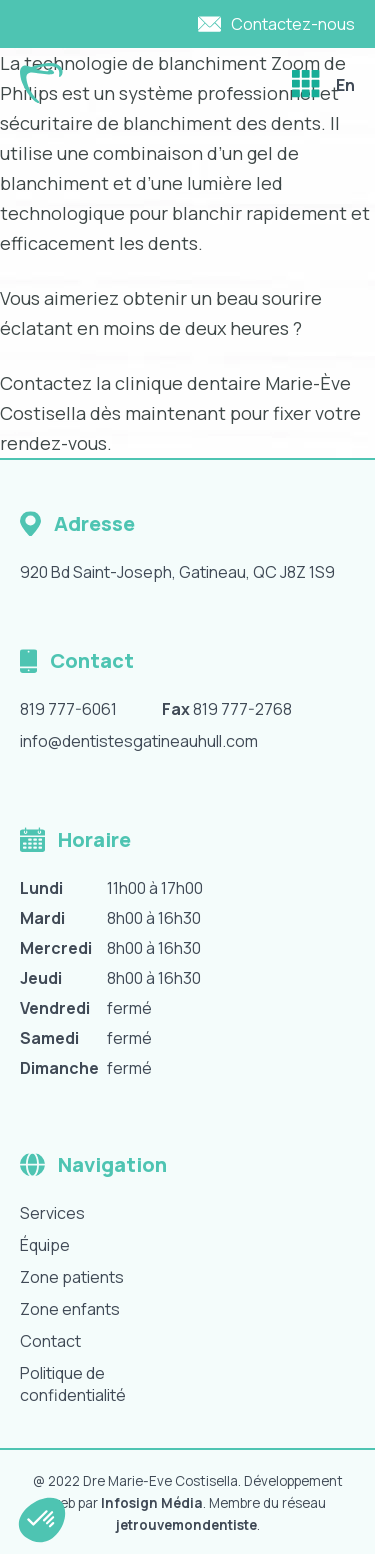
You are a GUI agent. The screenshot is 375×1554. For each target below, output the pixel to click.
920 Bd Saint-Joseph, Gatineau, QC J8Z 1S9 (177, 572)
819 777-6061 (68, 709)
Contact (50, 1341)
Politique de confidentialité (73, 1384)
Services (52, 1213)
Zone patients (72, 1277)
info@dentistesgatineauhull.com (139, 741)
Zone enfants (70, 1309)
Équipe (45, 1245)
